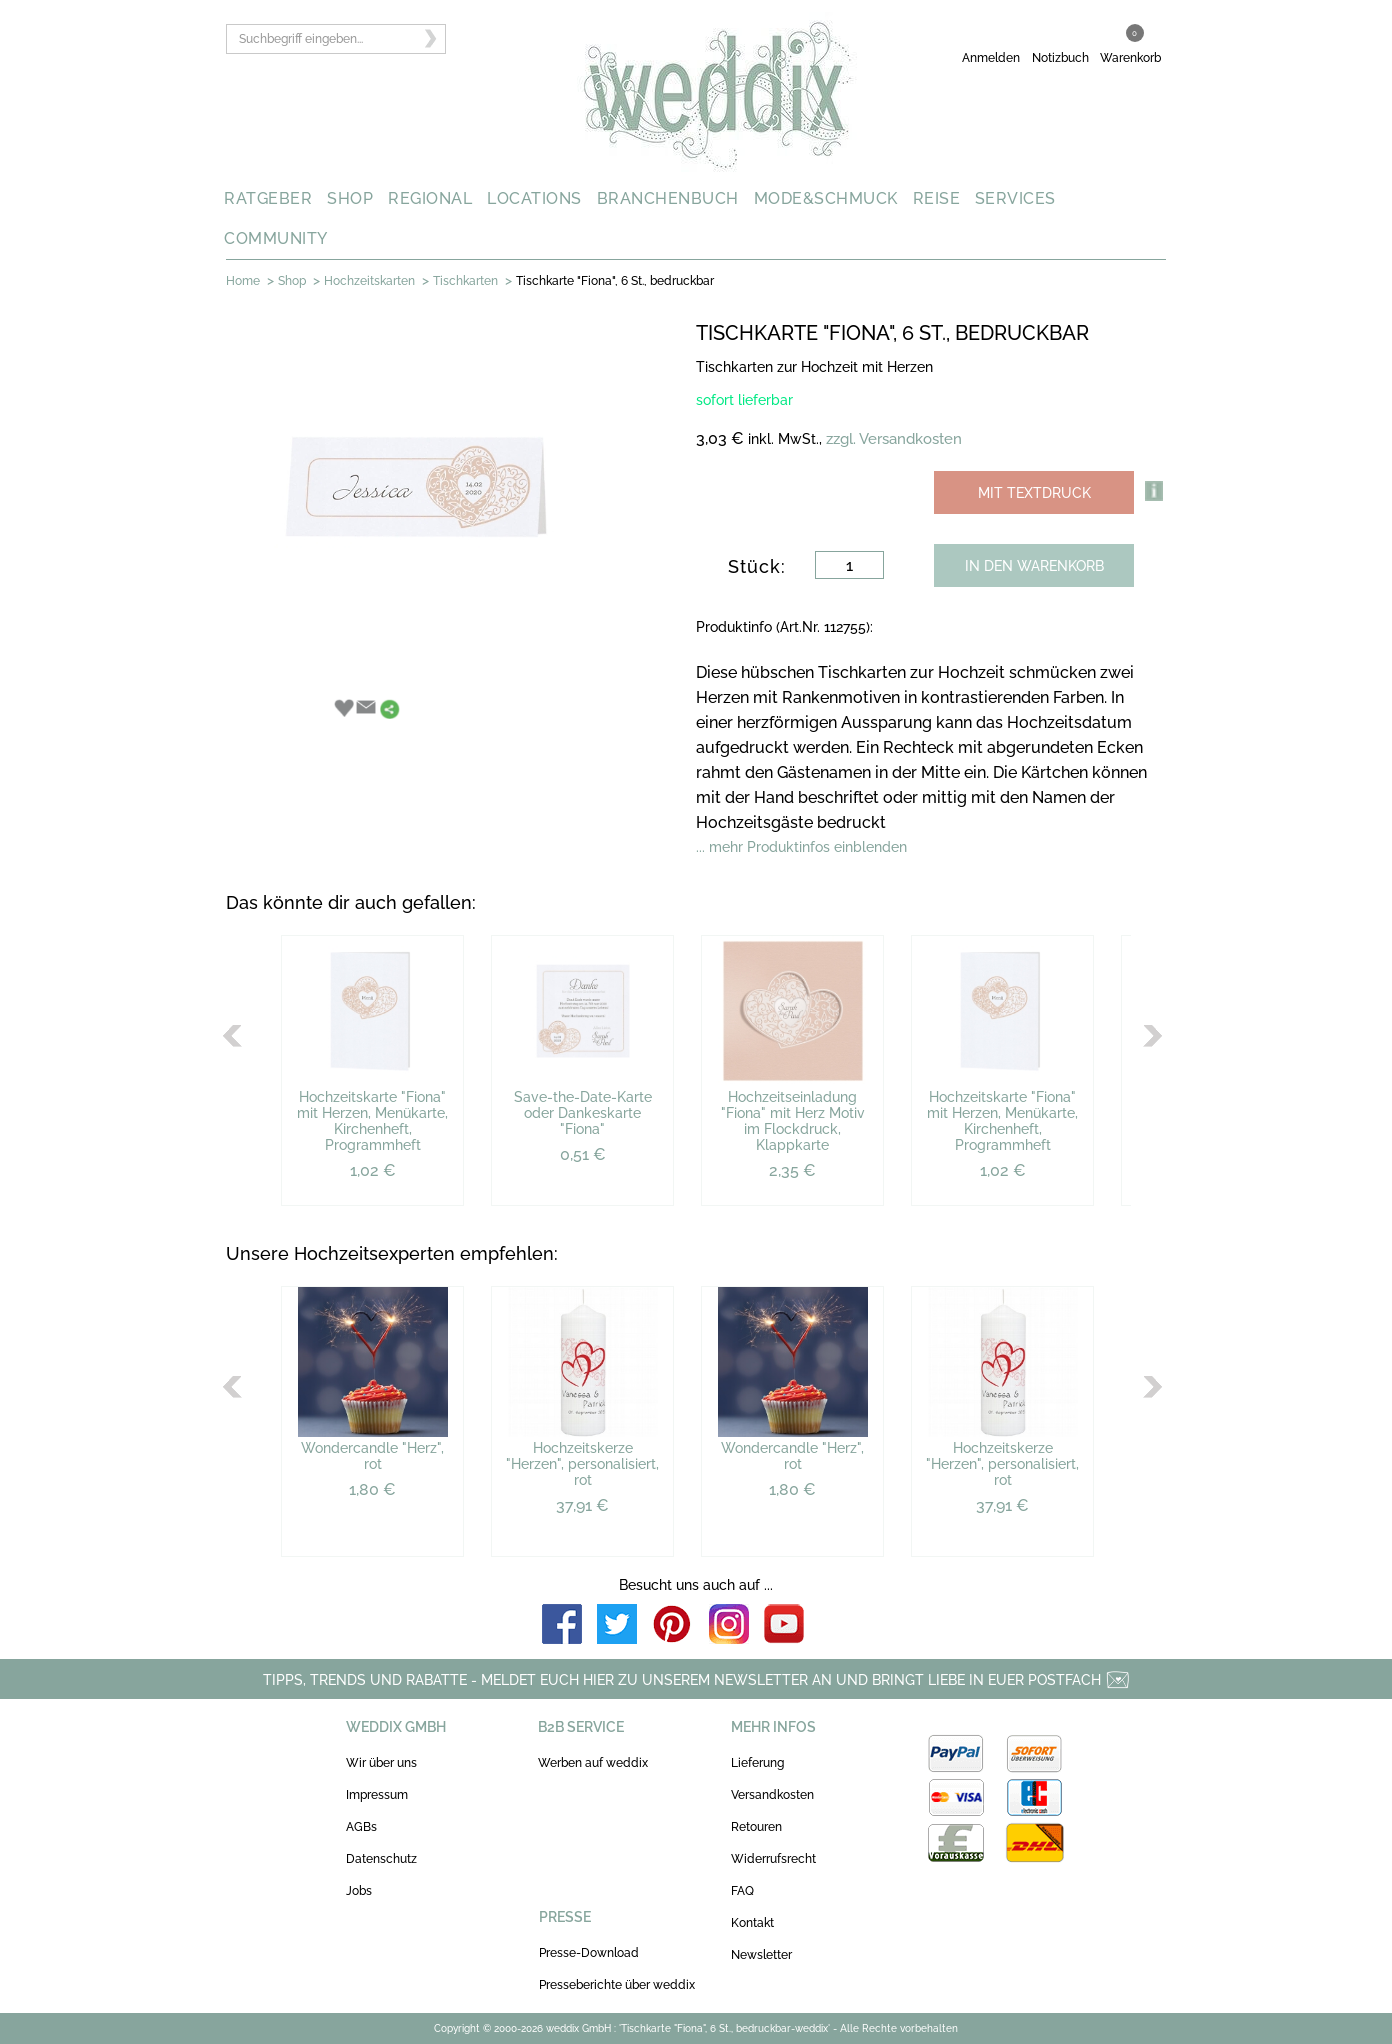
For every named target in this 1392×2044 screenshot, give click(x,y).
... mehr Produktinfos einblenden (801, 847)
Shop (292, 281)
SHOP (350, 198)
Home (243, 281)
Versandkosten (772, 1795)
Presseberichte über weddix (617, 1985)
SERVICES (1015, 198)
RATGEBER (268, 198)
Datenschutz (381, 1859)
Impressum (377, 1795)
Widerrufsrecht (773, 1859)
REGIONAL (430, 198)
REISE (937, 198)
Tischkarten (465, 281)
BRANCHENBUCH (668, 198)
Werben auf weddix (593, 1763)
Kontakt (752, 1923)
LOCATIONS (534, 198)
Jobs (359, 1891)
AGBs (361, 1827)
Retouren (756, 1827)
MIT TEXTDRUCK (1034, 493)
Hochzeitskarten (369, 281)
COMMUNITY (276, 238)
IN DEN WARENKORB (1034, 566)
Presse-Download (589, 1953)
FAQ (742, 1891)
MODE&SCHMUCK (826, 198)
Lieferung (757, 1763)
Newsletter (761, 1955)
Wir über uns (381, 1763)
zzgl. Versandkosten (894, 439)
